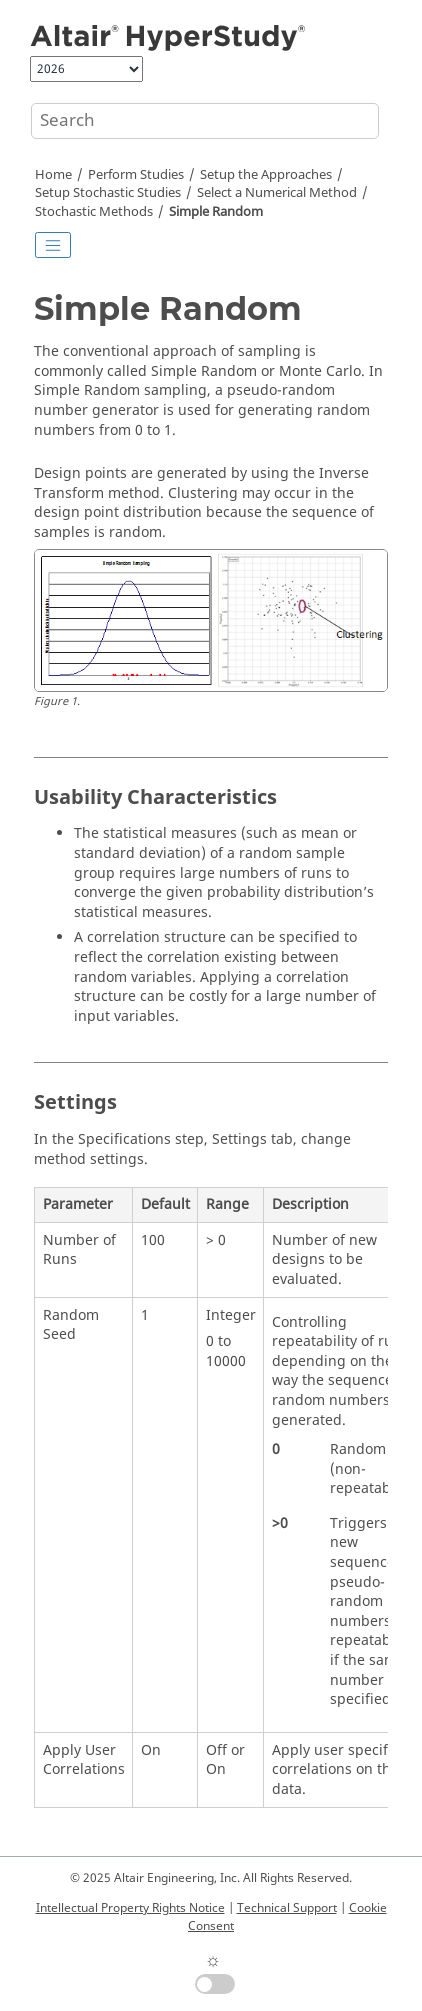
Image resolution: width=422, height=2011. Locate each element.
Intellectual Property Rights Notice (130, 1908)
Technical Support (287, 1908)
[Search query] (205, 121)
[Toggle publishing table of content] (53, 245)
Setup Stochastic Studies (108, 193)
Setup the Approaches (266, 175)
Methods (94, 212)
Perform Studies (136, 175)
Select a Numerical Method (277, 193)
